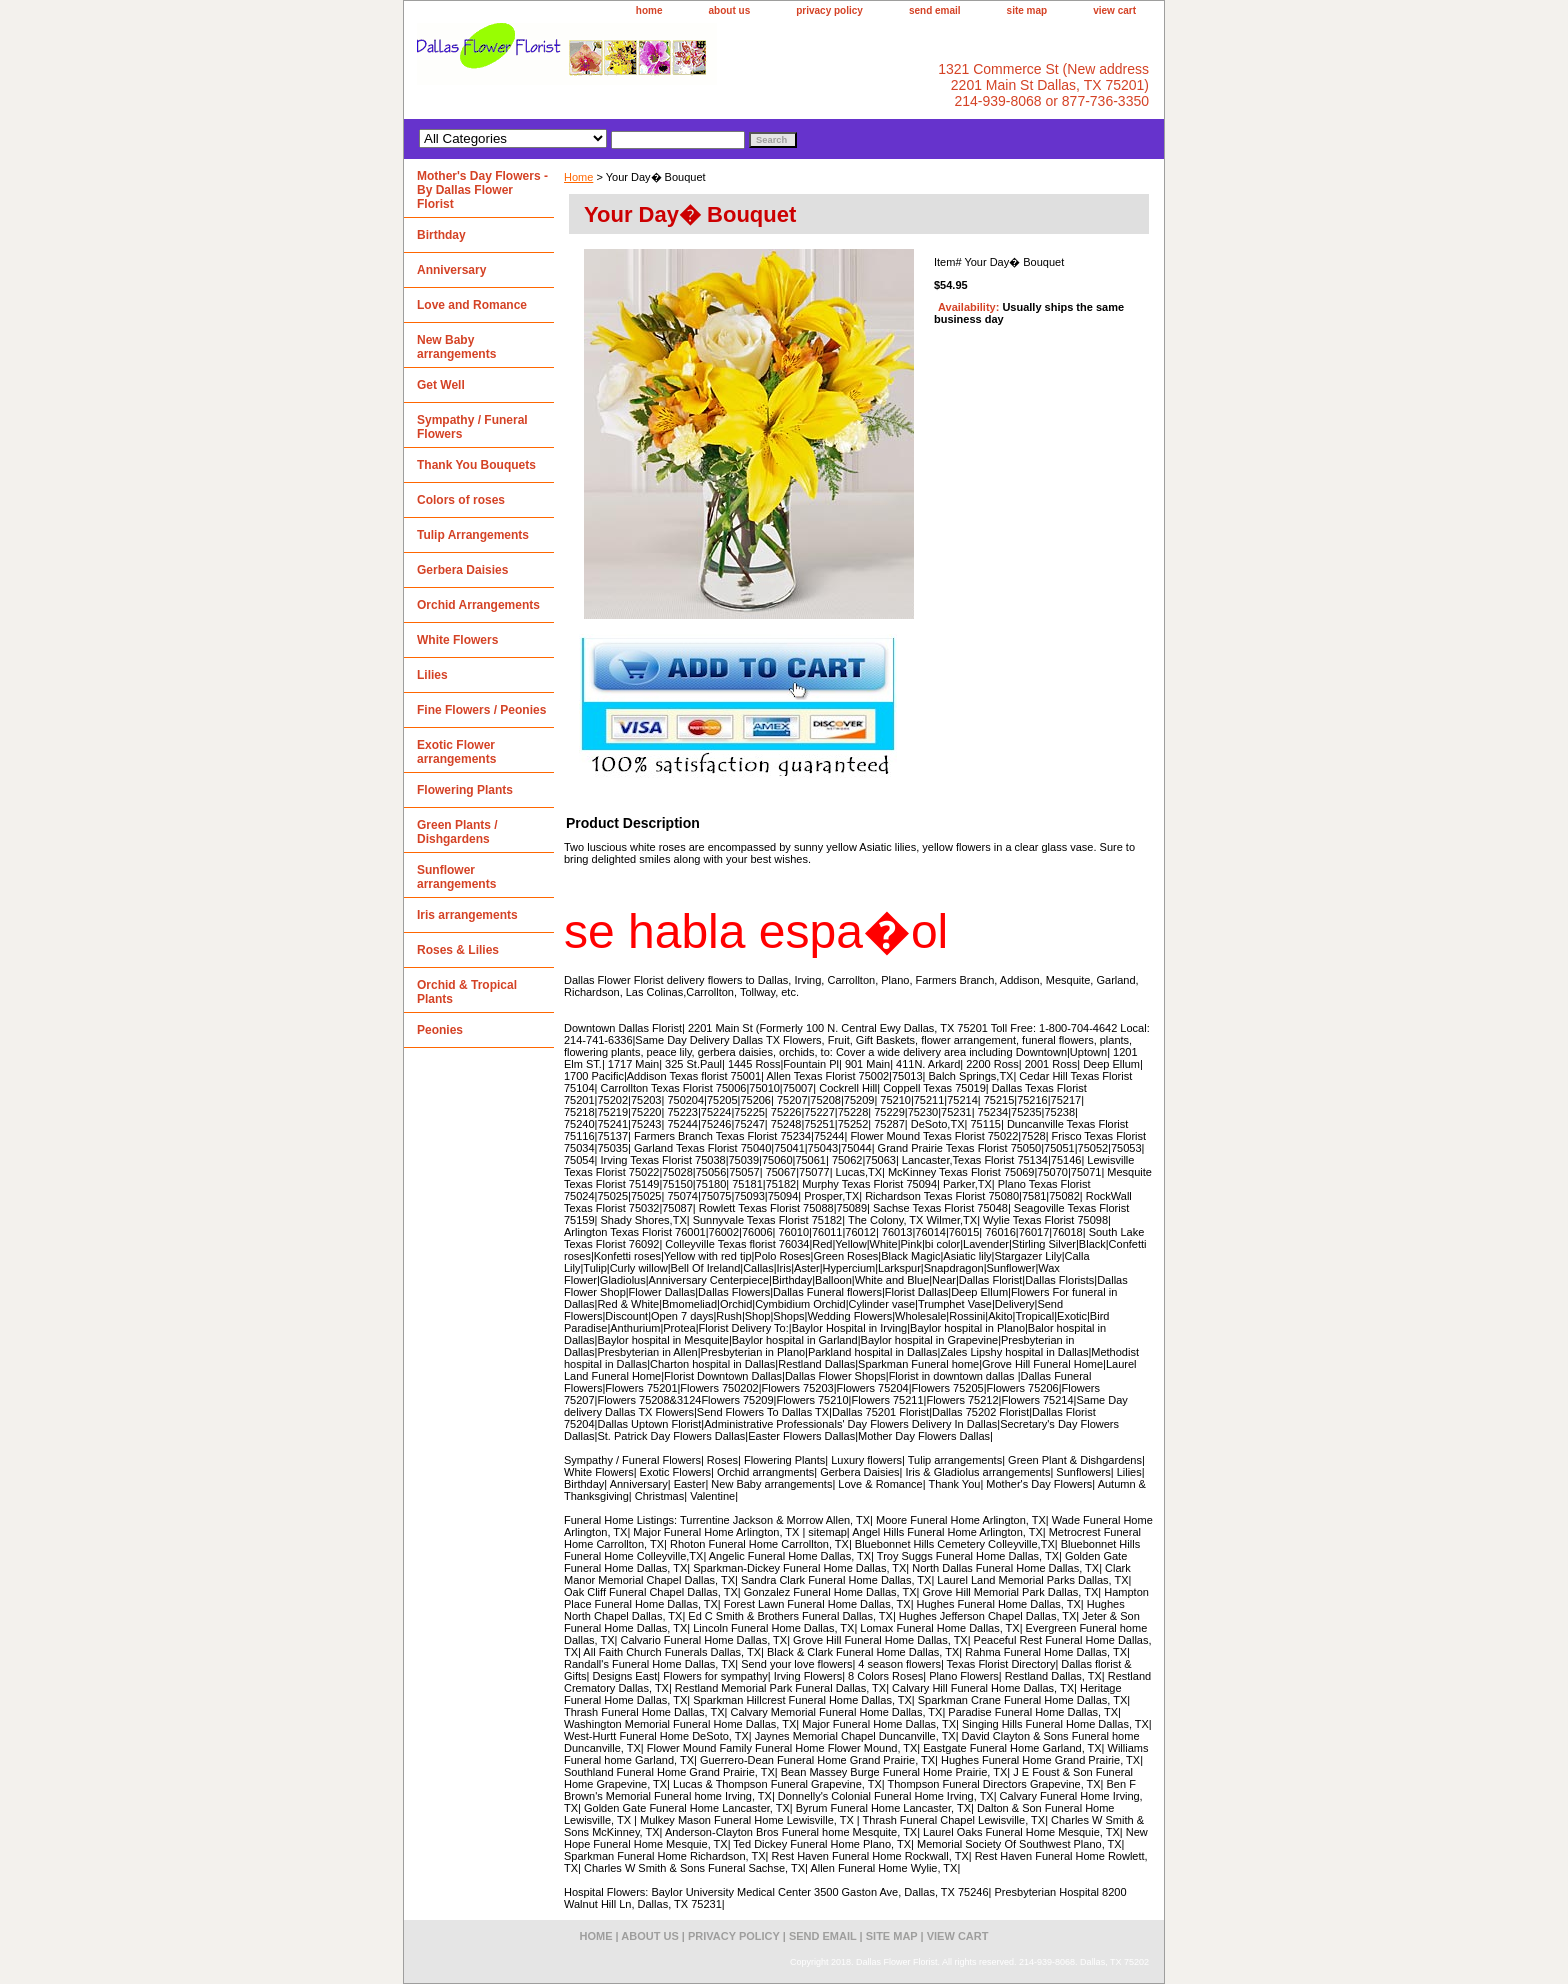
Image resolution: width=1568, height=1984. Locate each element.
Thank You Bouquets (476, 465)
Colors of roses (461, 500)
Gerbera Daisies (462, 570)
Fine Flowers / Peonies (481, 710)
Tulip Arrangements (473, 535)
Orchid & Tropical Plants (467, 992)
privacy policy (829, 10)
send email (935, 10)
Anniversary (451, 270)
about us (730, 10)
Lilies (432, 675)
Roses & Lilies (458, 950)
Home (578, 177)
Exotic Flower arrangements (456, 752)
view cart (1114, 10)
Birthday (441, 235)
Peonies (440, 1030)
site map (1027, 10)
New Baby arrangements (456, 347)
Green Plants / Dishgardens (457, 832)
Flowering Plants (465, 790)
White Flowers (457, 640)
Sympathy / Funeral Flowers (472, 427)
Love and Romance (472, 305)
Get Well (441, 385)
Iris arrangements (467, 915)
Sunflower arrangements (456, 877)
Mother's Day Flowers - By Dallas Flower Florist (482, 190)
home (649, 10)
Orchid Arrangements (478, 605)
